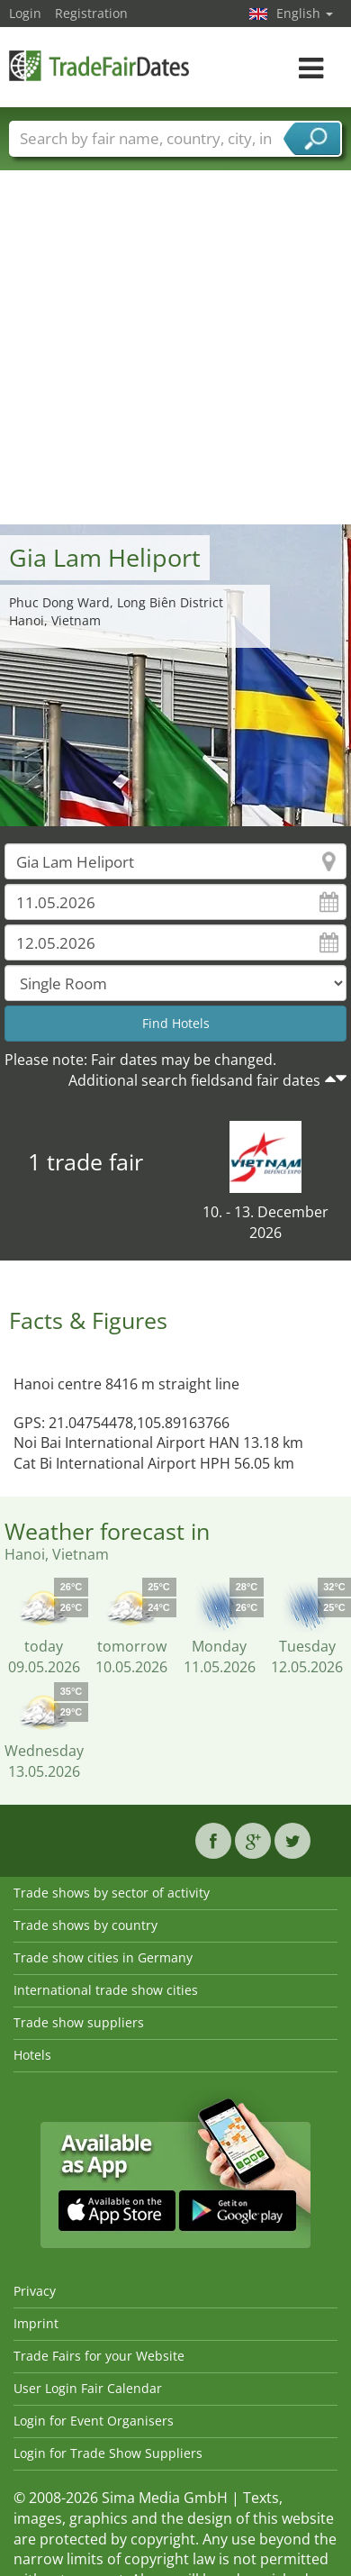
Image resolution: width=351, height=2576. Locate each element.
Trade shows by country (86, 1925)
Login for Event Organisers (94, 2420)
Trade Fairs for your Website (99, 2355)
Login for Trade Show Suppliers (108, 2453)
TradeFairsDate (99, 65)
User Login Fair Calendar (88, 2388)
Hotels (32, 2054)
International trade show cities (106, 1989)
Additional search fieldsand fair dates (194, 1080)
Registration (91, 13)
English (304, 13)
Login (25, 13)
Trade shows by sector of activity (112, 1892)
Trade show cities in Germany (103, 1957)
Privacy (35, 2290)
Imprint (36, 2323)
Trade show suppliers (79, 2022)
